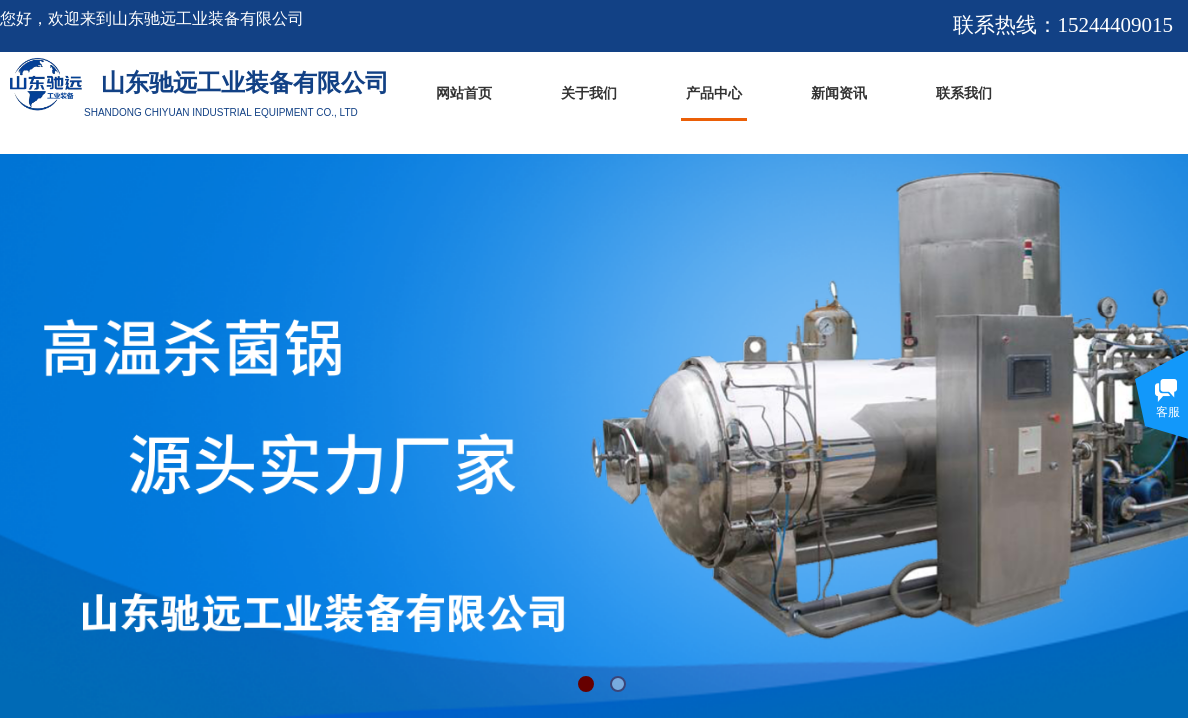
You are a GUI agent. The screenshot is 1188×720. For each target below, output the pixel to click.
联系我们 (964, 93)
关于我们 (589, 93)
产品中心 (714, 93)
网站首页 (464, 93)
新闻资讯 (839, 93)
